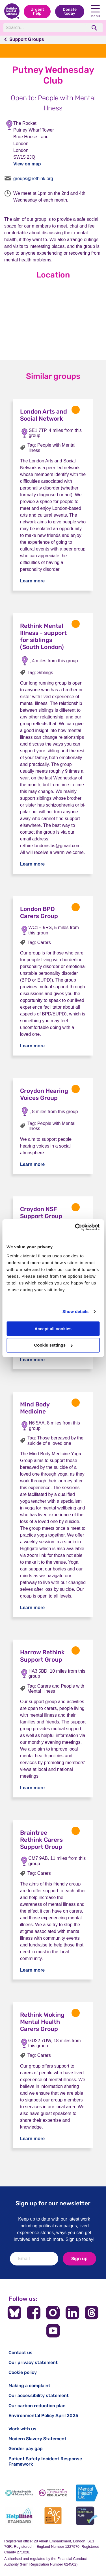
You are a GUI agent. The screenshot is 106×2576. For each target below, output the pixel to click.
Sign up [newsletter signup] (79, 2258)
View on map (27, 163)
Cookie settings (53, 1345)
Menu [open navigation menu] (95, 11)
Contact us (20, 2352)
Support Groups (26, 39)
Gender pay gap (25, 2448)
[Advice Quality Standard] (53, 2516)
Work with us (22, 2428)
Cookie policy (22, 2372)
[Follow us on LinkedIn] (72, 2313)
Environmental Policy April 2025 (43, 2415)
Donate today (70, 11)
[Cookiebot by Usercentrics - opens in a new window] (75, 1227)
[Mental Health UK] (87, 2493)
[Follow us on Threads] (92, 2313)
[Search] (45, 27)
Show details (75, 1311)
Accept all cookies (53, 1328)
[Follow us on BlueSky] (14, 2313)
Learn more (32, 580)
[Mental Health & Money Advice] (19, 2493)
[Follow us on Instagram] (53, 2313)
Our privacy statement (33, 2362)
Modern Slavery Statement (37, 2438)
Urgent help (37, 11)
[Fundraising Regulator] (53, 2493)
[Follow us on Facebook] (34, 2313)
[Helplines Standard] (19, 2516)
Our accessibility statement (38, 2395)
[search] (95, 28)
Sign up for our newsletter (53, 2203)
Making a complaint (29, 2385)
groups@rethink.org (33, 178)
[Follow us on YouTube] (53, 2331)
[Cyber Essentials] (87, 2516)
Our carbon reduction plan (37, 2405)
